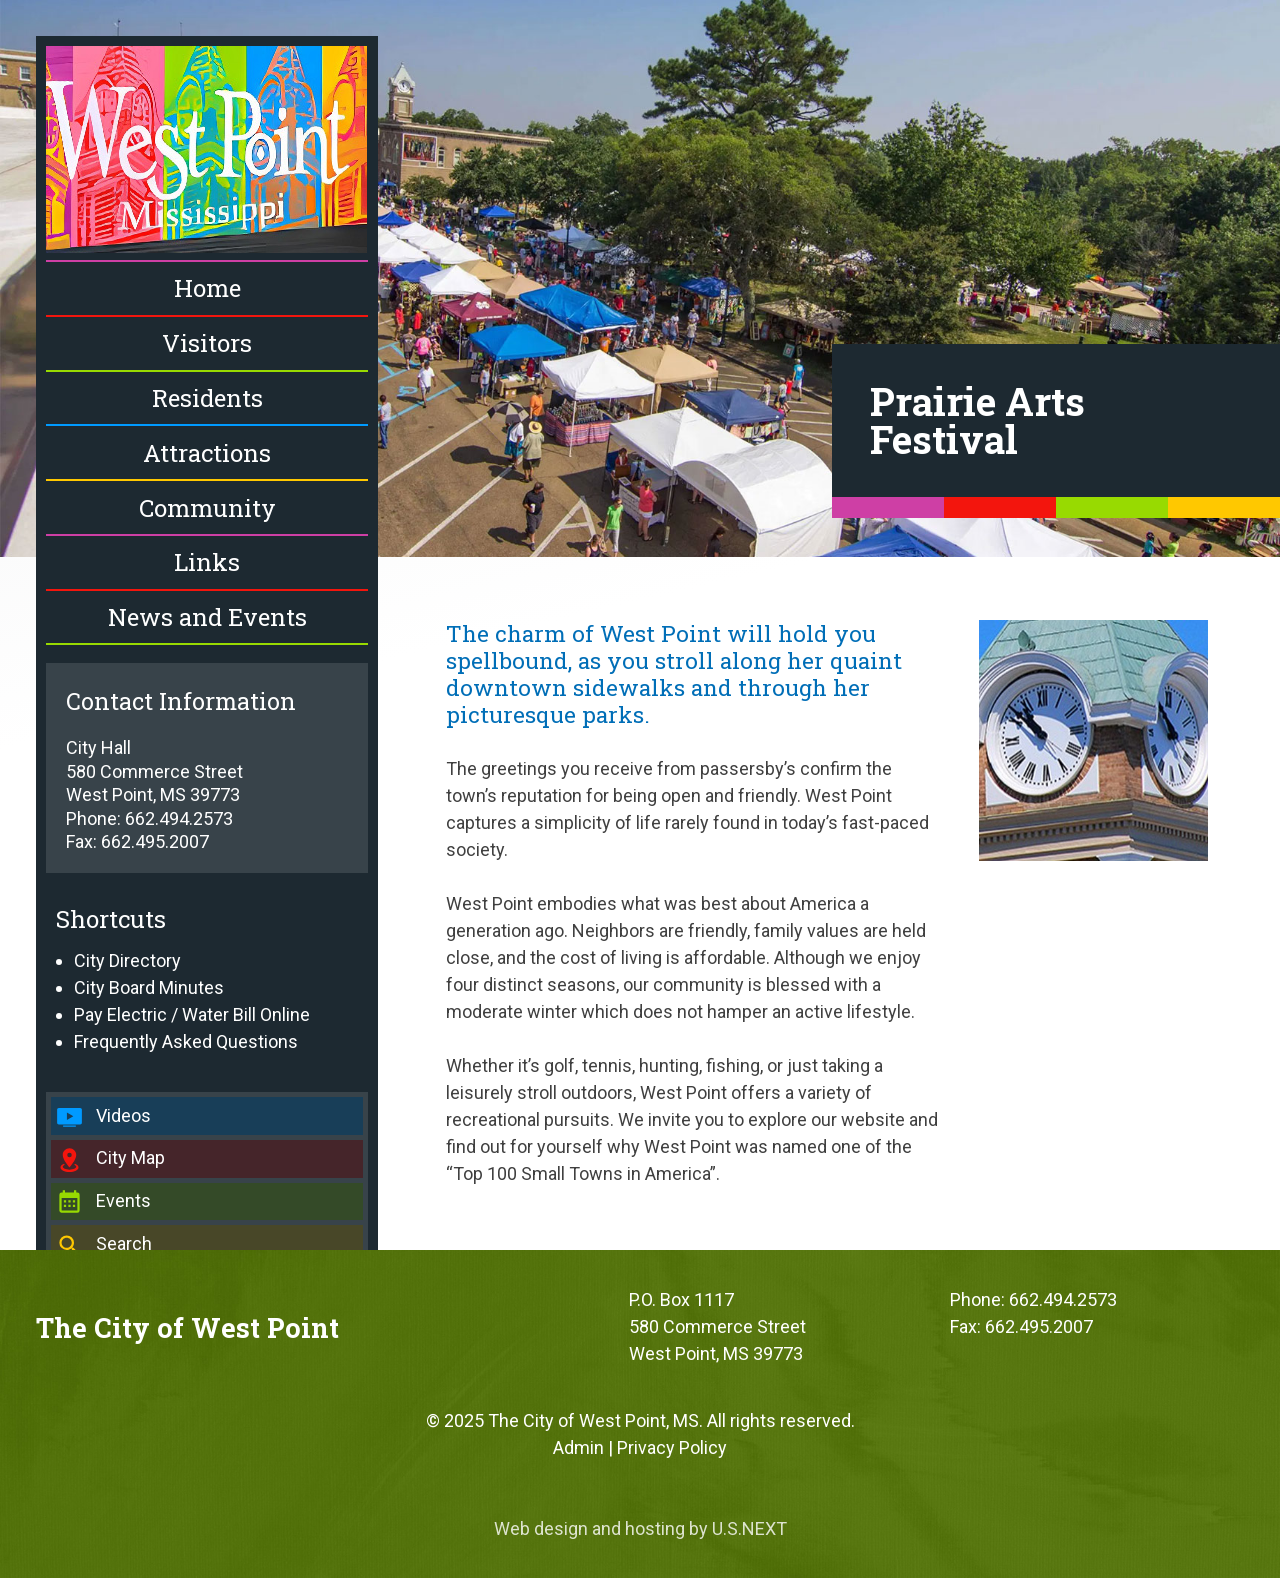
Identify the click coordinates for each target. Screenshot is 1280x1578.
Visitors (207, 343)
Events (123, 1200)
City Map (130, 1157)
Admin (578, 1447)
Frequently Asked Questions (186, 1041)
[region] (640, 278)
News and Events (207, 617)
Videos (123, 1115)
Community (207, 508)
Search (124, 1243)
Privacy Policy (672, 1447)
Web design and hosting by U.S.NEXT (640, 1528)
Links (207, 562)
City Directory (127, 960)
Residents (207, 398)
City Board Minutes (149, 987)
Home (207, 288)
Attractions (207, 453)
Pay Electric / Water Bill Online (192, 1014)
